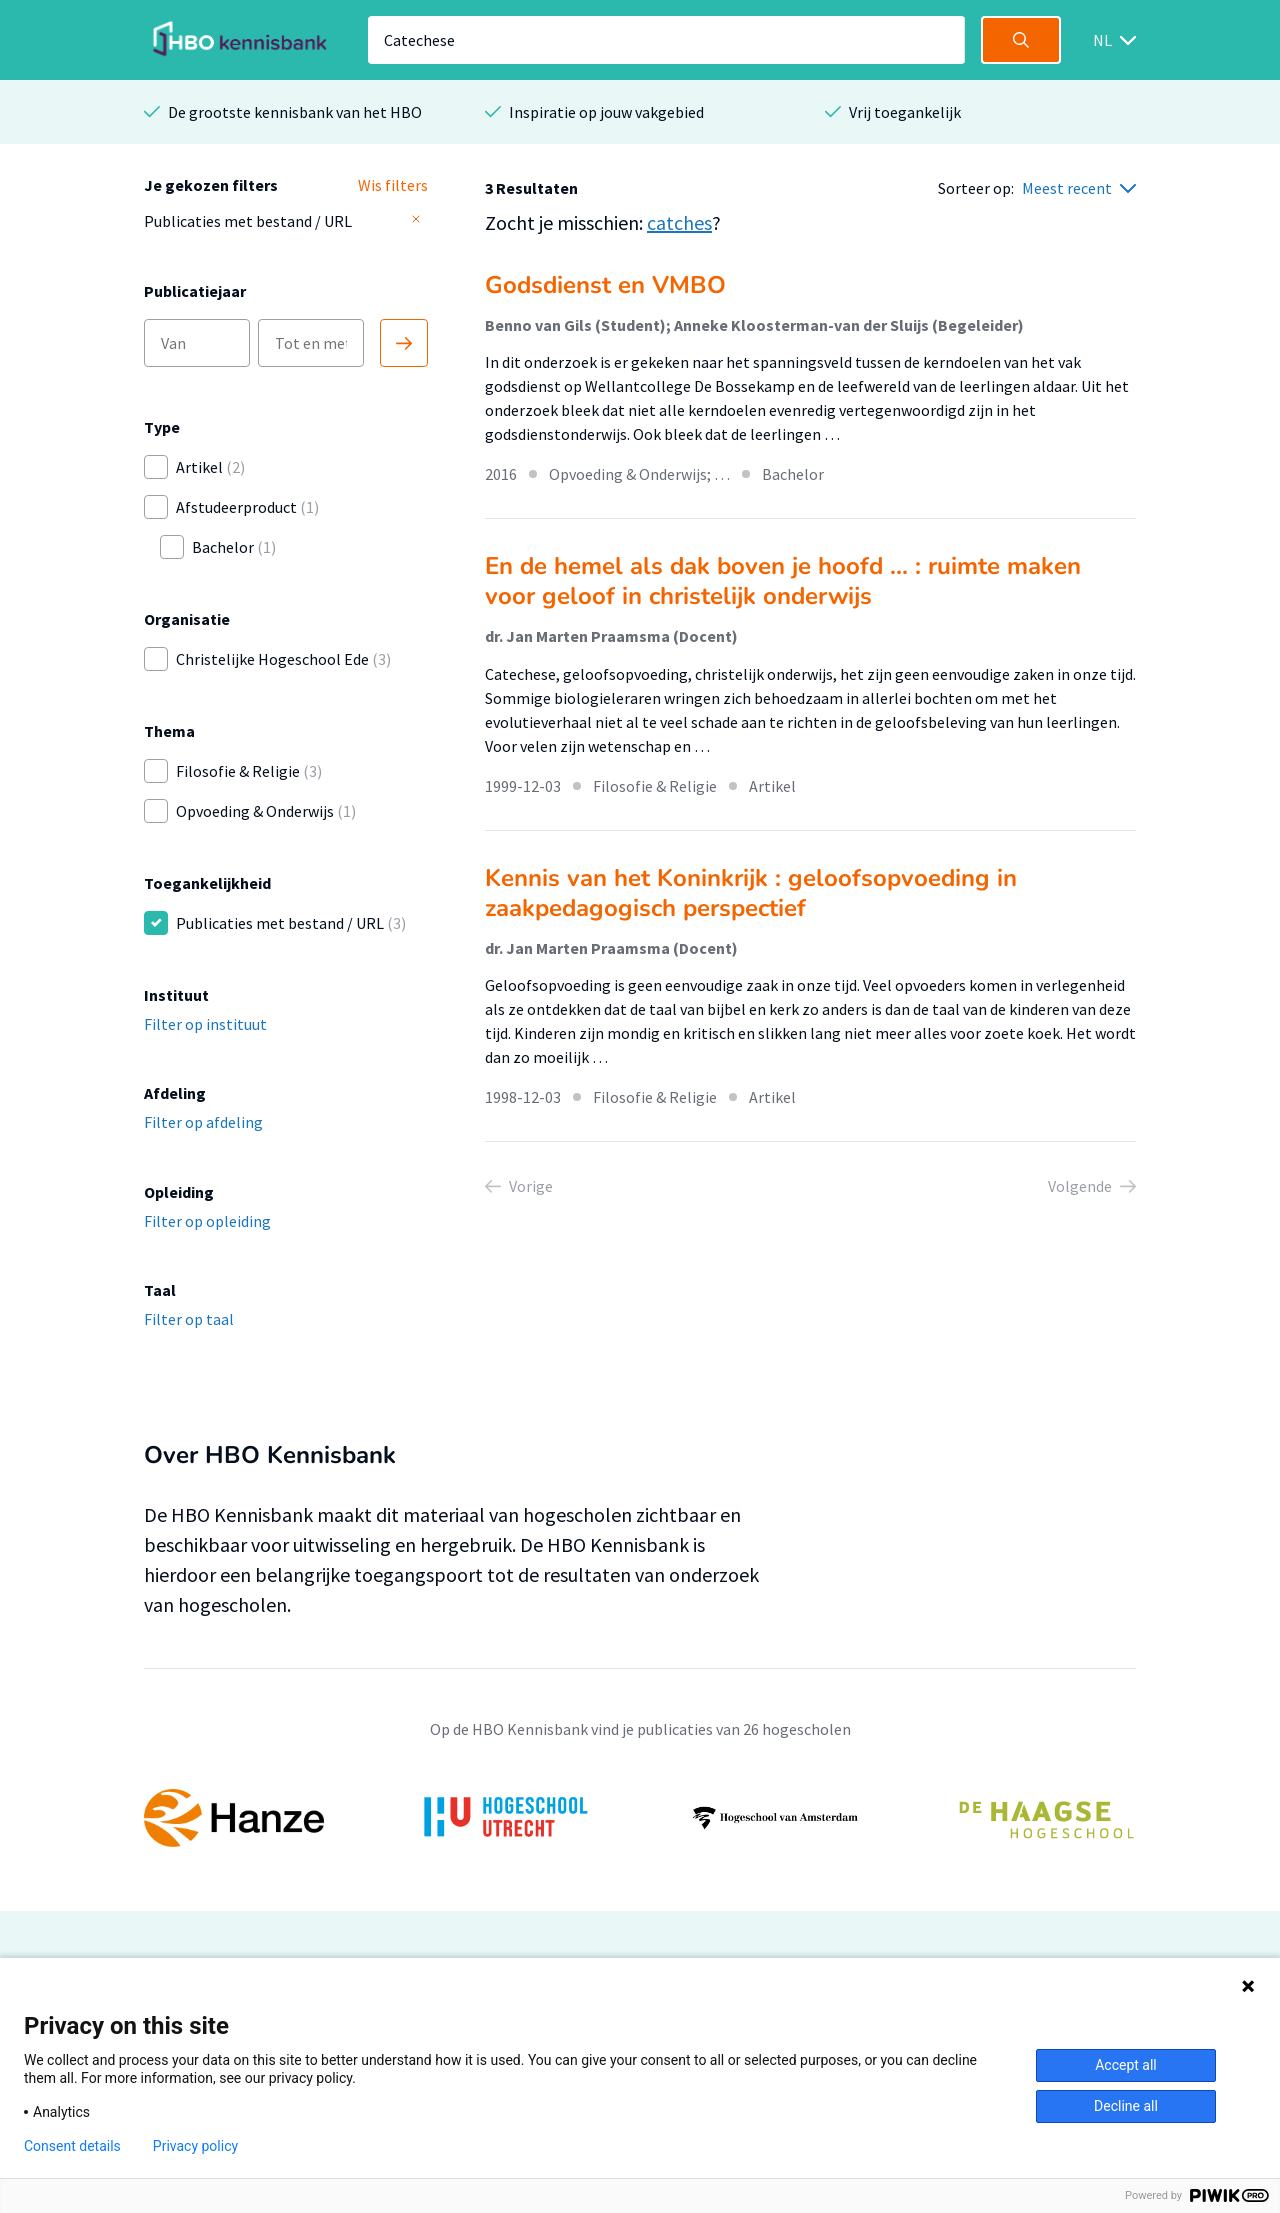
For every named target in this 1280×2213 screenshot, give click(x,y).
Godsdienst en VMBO (605, 285)
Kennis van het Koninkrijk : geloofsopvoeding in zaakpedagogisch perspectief (751, 893)
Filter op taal (189, 1319)
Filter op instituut (205, 1024)
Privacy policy (195, 2146)
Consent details (72, 2146)
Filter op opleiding (207, 1221)
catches (679, 222)
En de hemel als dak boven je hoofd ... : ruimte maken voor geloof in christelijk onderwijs (783, 581)
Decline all (1126, 2106)
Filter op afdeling (203, 1122)
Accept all (1126, 2065)
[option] (640, 1818)
